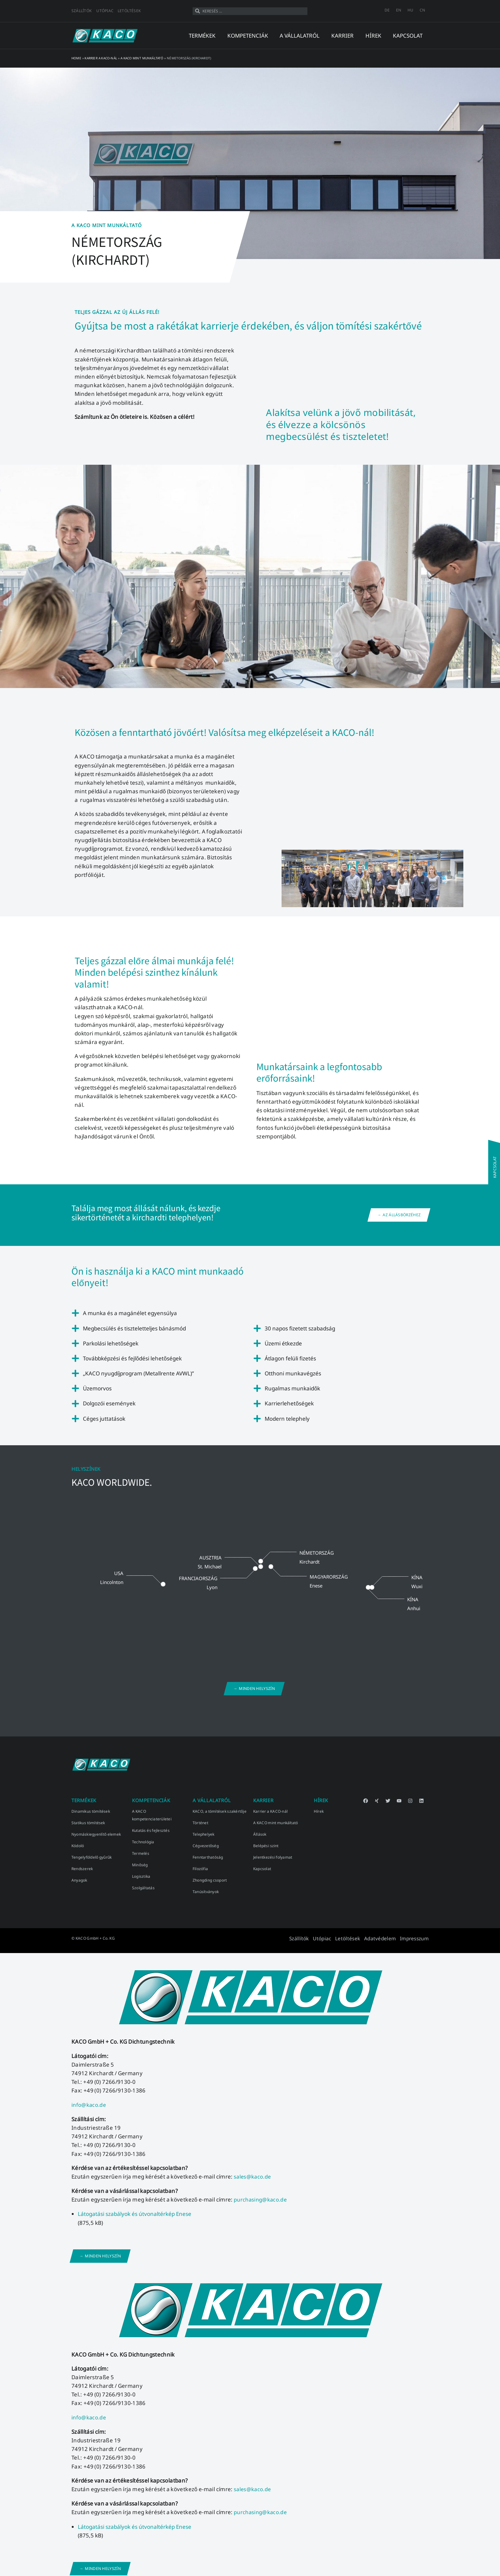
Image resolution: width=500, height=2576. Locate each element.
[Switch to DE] (387, 10)
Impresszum (417, 1938)
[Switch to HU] (410, 10)
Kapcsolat (262, 1868)
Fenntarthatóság (208, 1857)
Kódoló (77, 1845)
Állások (260, 1834)
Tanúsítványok (206, 1891)
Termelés (140, 1853)
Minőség (140, 1865)
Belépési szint (266, 1845)
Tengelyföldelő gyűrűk (91, 1857)
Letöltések (129, 10)
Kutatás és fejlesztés (151, 1830)
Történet (200, 1822)
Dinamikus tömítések (90, 1811)
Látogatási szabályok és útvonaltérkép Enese (134, 2212)
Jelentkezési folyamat (272, 1857)
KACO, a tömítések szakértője (219, 1811)
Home (76, 58)
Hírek (319, 1811)
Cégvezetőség (206, 1845)
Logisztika (141, 1876)
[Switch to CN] (422, 10)
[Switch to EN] (398, 10)
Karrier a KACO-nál (101, 58)
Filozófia (200, 1868)
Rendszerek (82, 1868)
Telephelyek (204, 1834)
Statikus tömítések (88, 1822)
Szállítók (81, 10)
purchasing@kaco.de (261, 2198)
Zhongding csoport (210, 1880)
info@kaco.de (89, 2104)
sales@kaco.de (254, 2175)
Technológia (143, 1842)
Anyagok (79, 1880)
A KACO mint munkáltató (142, 58)
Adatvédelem (389, 1938)
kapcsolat (408, 35)
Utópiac (105, 10)
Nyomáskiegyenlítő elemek (96, 1834)
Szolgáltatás (143, 1888)
